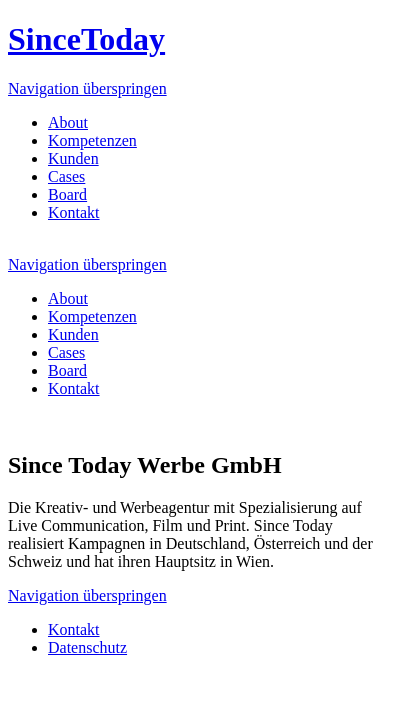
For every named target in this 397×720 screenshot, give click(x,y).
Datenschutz (87, 647)
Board (67, 194)
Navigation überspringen (87, 88)
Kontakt (74, 212)
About (68, 122)
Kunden (73, 158)
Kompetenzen (92, 140)
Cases (66, 176)
